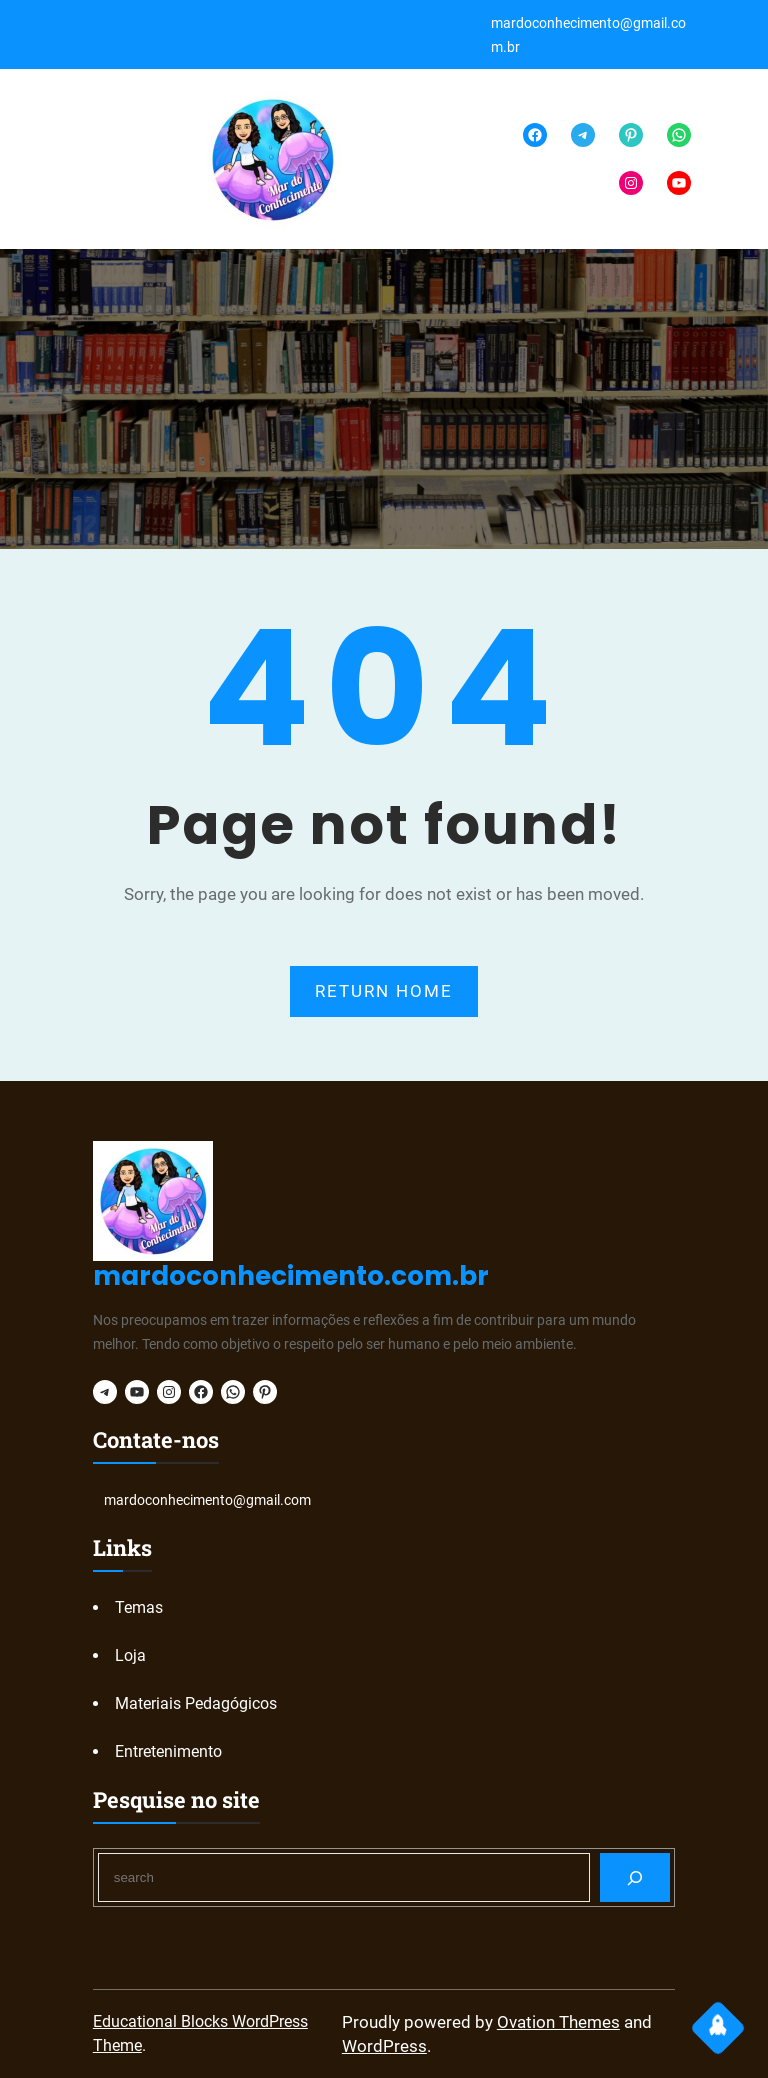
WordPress (384, 2046)
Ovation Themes (558, 2022)
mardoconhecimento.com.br (291, 1276)
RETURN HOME (384, 991)
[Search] (635, 1877)
